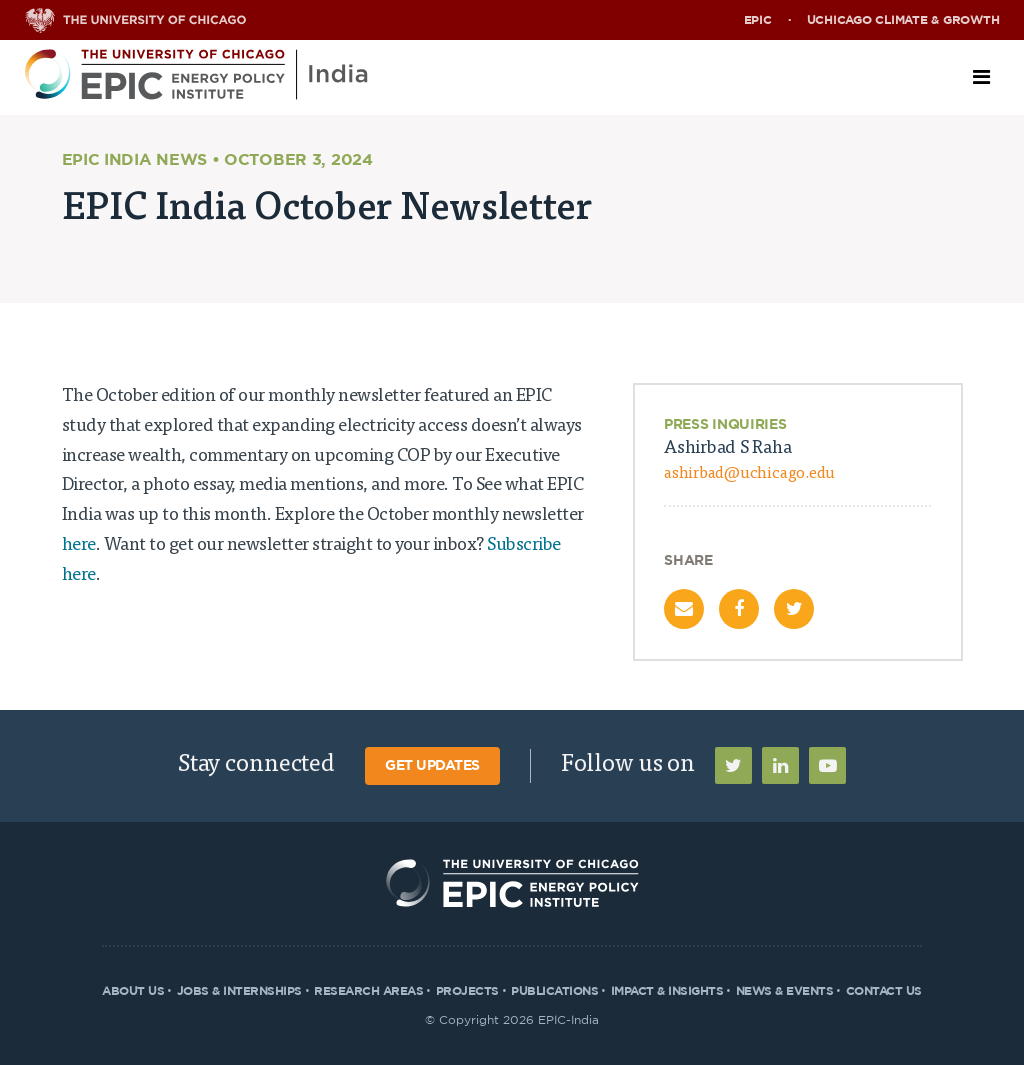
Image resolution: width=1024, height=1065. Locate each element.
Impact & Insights (667, 991)
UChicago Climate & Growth (903, 20)
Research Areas (368, 991)
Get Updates (432, 766)
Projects (467, 991)
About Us (133, 991)
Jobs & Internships (239, 991)
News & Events (785, 991)
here (79, 546)
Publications (554, 991)
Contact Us (884, 991)
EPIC (758, 20)
